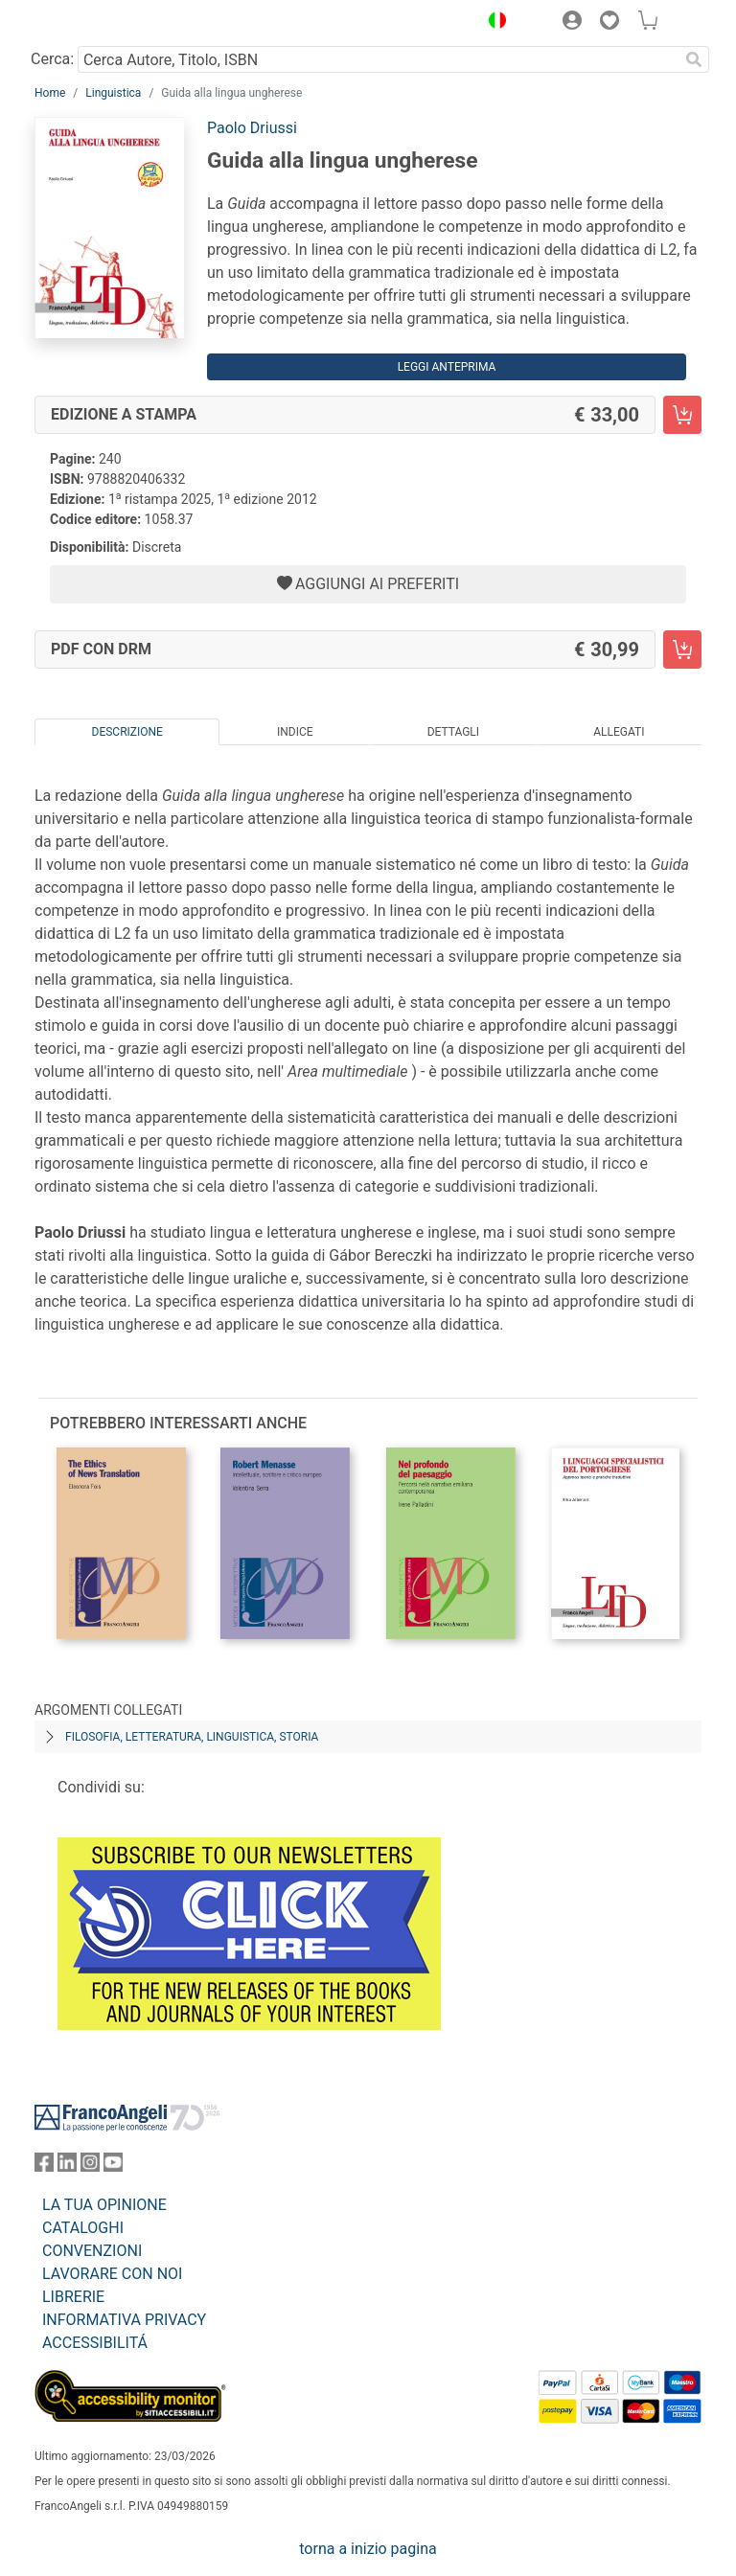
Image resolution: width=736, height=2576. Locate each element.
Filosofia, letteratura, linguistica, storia (191, 1737)
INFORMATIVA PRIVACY (124, 2320)
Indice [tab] (295, 732)
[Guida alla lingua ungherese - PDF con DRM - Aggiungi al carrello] (682, 649)
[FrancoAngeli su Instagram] (90, 2166)
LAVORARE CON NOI (112, 2274)
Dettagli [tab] (453, 732)
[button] (493, 23)
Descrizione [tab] (127, 732)
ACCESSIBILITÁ (95, 2343)
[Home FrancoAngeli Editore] (100, 23)
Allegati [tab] (618, 732)
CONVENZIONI (92, 2251)
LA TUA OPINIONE (104, 2205)
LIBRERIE (73, 2297)
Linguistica (113, 93)
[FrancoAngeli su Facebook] (44, 2166)
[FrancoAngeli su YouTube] (113, 2166)
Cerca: (52, 59)
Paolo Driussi (252, 128)
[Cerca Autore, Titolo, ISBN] (378, 59)
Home (49, 93)
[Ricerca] (693, 59)
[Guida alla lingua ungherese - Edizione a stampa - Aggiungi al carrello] (682, 415)
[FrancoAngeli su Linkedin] (67, 2166)
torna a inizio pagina (367, 2549)
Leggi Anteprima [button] (447, 367)
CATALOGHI (83, 2228)
